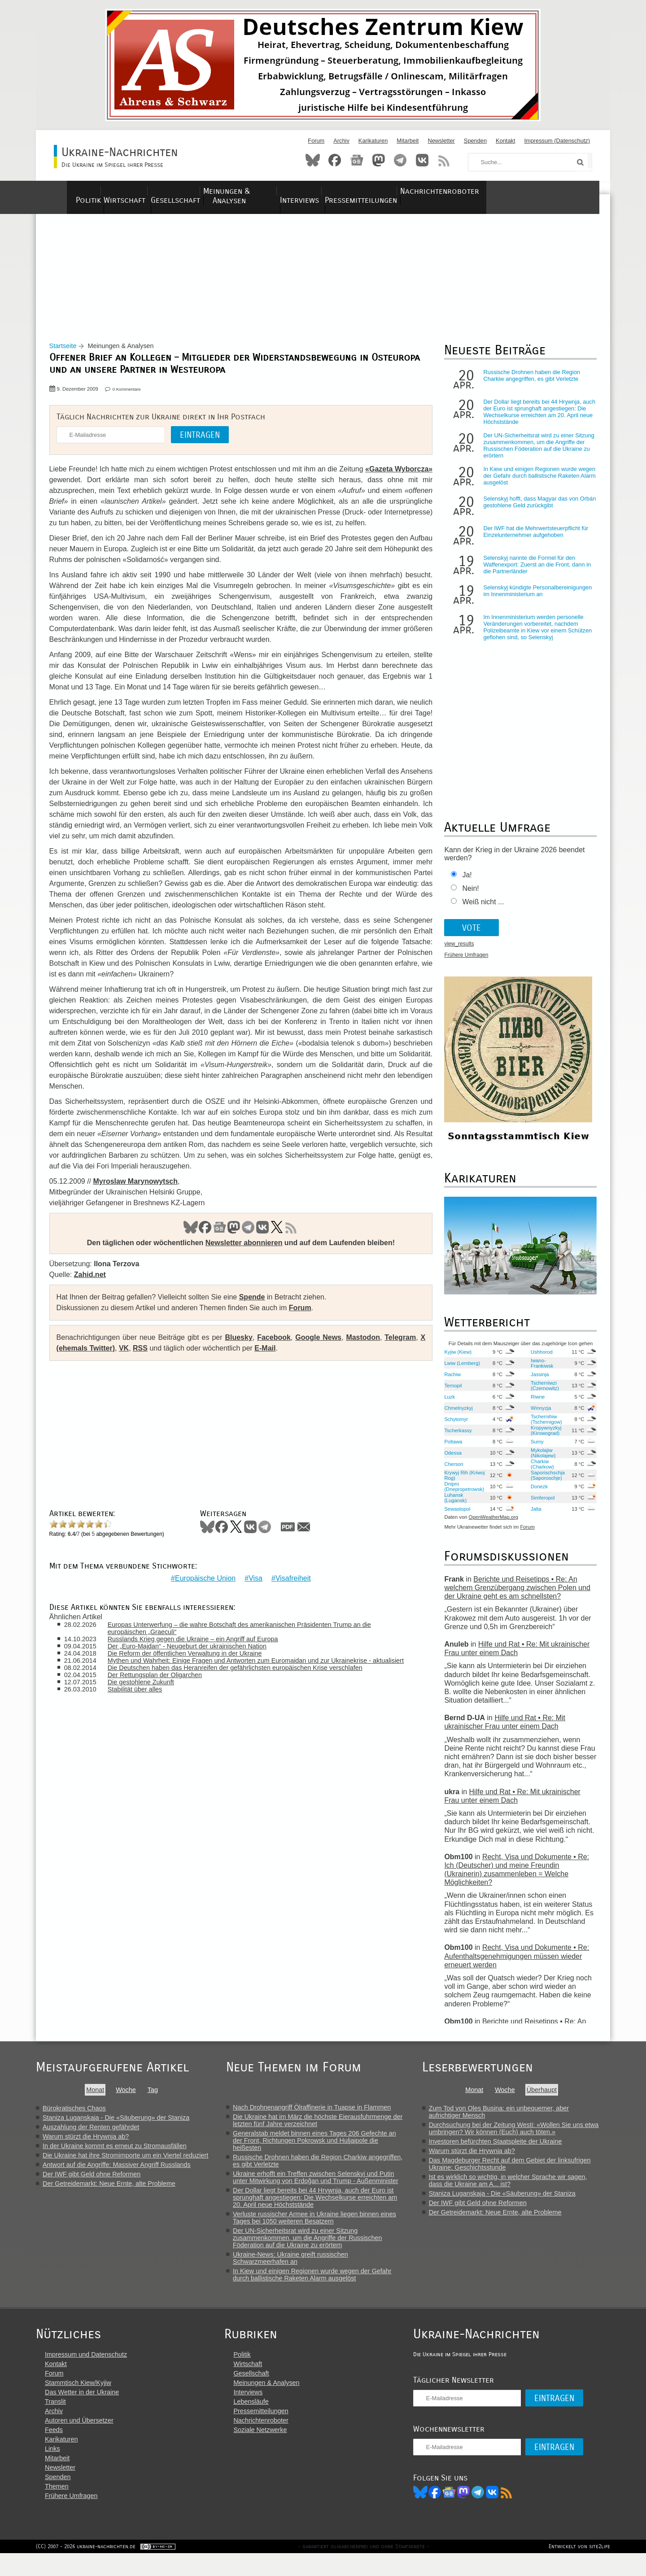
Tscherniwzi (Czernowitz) (541, 1392)
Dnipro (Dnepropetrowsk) (461, 1493)
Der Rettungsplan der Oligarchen (162, 1693)
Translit (55, 2421)
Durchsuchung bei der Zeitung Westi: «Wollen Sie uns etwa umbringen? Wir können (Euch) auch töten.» (524, 2135)
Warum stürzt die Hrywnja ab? (86, 2143)
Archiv (341, 140)
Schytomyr (453, 1426)
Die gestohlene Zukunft (148, 1700)
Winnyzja (537, 1415)
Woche (129, 2097)
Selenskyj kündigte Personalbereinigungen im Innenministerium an (534, 598)
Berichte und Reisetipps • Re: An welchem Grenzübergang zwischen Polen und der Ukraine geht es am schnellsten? (514, 1594)
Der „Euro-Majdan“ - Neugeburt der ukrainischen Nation (194, 1657)
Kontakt (505, 140)
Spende (257, 1315)
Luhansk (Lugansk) (452, 1504)
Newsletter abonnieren (241, 1261)
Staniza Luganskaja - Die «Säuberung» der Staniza (116, 2124)
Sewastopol (454, 1516)
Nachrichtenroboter (534, 191)
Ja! (464, 882)
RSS (444, 160)
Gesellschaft (201, 191)
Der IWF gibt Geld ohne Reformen (91, 2181)
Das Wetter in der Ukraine (82, 2411)
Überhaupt (552, 2097)
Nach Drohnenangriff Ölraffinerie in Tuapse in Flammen (320, 2114)
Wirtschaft (137, 191)
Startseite (67, 353)
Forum (316, 140)
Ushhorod (538, 1359)
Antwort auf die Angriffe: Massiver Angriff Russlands (117, 2171)
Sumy (533, 1448)
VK (260, 1245)
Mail (308, 1545)
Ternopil (450, 1392)
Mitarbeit (408, 140)
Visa (253, 1590)
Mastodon (378, 160)
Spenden (475, 140)
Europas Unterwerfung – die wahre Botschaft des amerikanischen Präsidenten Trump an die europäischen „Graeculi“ (247, 1640)
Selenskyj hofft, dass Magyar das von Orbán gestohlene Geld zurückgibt (528, 509)
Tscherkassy (455, 1437)
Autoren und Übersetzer (79, 2440)
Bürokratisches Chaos (74, 2115)
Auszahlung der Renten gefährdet (91, 2134)
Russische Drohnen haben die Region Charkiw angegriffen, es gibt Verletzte (528, 383)
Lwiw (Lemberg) (459, 1370)
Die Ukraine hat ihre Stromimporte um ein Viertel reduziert (125, 2162)
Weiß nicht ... (480, 909)
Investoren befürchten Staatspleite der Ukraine (505, 2148)
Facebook (334, 160)
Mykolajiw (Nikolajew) (539, 1460)
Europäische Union (203, 1590)
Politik (84, 191)
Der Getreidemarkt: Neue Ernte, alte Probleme (109, 2190)
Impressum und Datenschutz (86, 2374)
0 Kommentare (131, 396)
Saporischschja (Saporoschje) (544, 1482)
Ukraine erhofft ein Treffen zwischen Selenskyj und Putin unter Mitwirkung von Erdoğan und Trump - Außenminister (323, 2184)
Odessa (450, 1460)
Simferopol (539, 1505)
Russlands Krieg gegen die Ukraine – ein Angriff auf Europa (200, 1650)
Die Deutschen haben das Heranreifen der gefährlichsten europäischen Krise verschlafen (242, 1686)
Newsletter (441, 140)
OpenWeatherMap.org (490, 1524)
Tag (155, 2097)
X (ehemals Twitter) (94, 1366)
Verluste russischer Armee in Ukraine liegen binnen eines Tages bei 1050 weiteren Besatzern (322, 2225)
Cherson (450, 1471)
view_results (456, 951)
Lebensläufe (260, 2421)
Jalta (532, 1516)
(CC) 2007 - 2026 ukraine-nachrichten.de (85, 2569)
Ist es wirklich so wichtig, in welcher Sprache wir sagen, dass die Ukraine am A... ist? (518, 2187)
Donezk (535, 1493)
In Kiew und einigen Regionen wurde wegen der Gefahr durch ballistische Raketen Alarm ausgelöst (527, 483)
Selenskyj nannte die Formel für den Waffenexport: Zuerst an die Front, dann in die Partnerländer (534, 572)
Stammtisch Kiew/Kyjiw (78, 2402)
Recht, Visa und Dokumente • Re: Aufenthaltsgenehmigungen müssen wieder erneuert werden (513, 1963)
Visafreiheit (291, 1590)
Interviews (365, 191)
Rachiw (449, 1381)
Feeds (54, 2449)
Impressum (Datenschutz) (557, 140)
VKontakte (422, 160)
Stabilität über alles (142, 1708)
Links (52, 2468)
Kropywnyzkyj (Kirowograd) (542, 1437)
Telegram (400, 160)
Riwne (534, 1404)
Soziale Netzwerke (270, 2449)
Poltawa (450, 1448)
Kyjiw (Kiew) (455, 1359)
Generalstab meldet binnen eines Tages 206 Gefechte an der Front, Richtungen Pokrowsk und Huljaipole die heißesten (322, 2147)
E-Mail (276, 1366)
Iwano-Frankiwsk (538, 1370)
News (356, 160)
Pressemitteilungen (440, 191)
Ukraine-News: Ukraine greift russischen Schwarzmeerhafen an (298, 2265)
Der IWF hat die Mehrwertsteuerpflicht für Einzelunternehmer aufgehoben (532, 539)
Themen (57, 2506)
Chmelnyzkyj (455, 1415)
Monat (98, 2097)
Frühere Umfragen (463, 962)
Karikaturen (373, 140)
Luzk (446, 1404)
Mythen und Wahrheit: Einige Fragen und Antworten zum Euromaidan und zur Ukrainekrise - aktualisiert (247, 1676)
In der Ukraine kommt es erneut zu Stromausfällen (115, 2153)
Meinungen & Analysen (286, 191)
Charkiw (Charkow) (538, 1471)
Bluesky (313, 160)
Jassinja (536, 1381)
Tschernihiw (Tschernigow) (543, 1426)
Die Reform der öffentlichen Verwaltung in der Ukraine (192, 1665)
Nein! (467, 896)
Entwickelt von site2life (579, 2569)
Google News (318, 1356)
